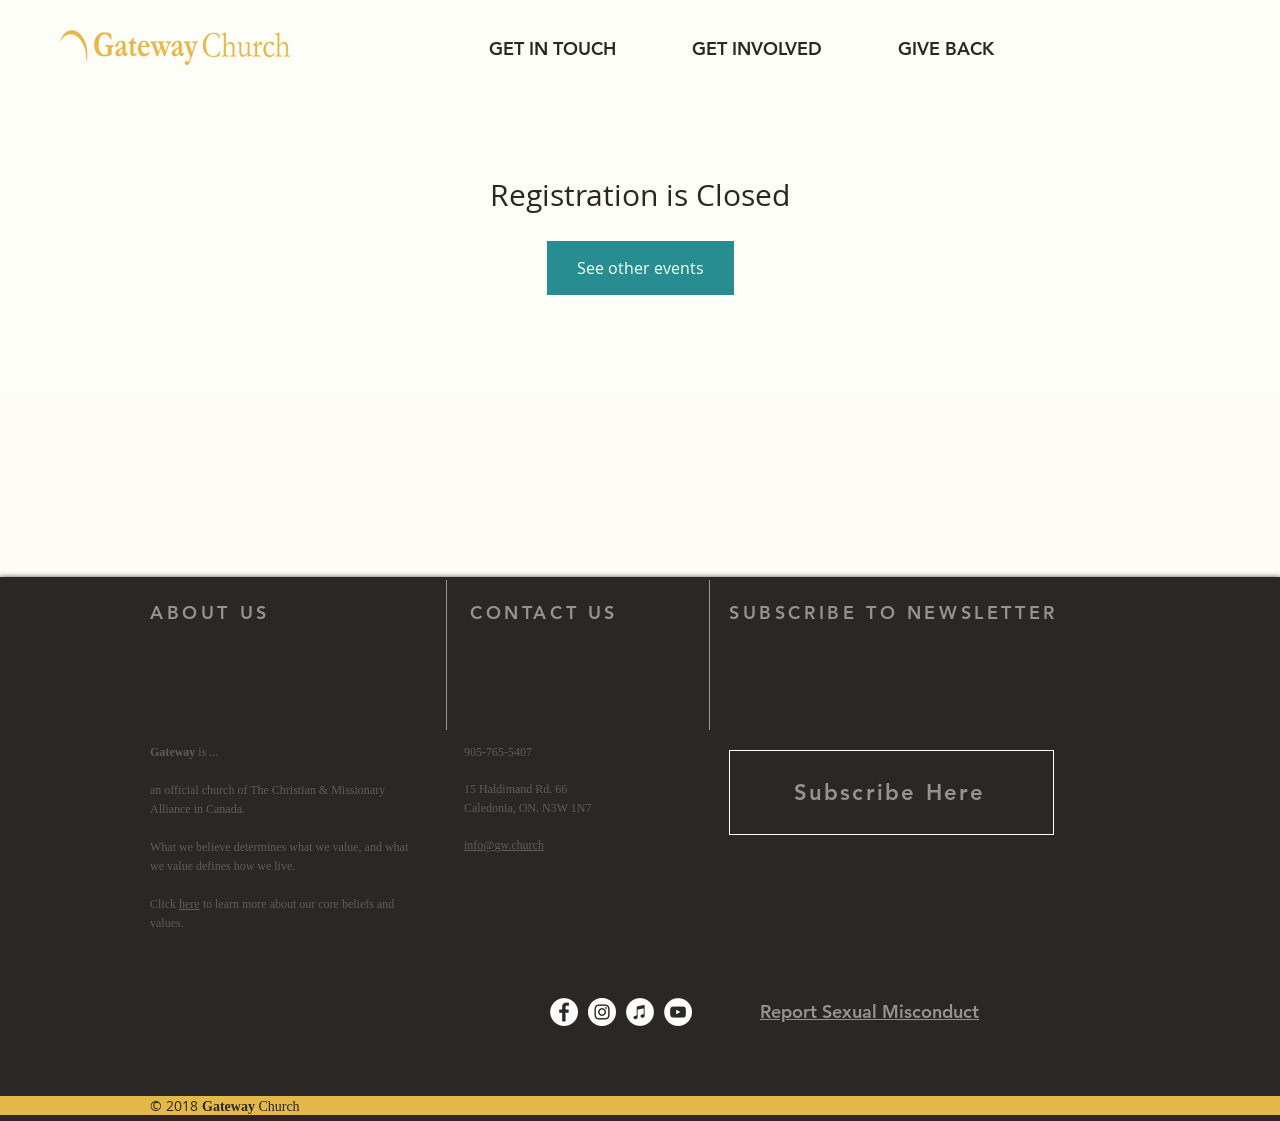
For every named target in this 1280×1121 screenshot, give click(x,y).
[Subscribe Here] (891, 792)
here (189, 904)
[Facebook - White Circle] (564, 1012)
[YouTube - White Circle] (678, 1012)
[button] (552, 48)
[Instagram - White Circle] (602, 1012)
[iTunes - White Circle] (640, 1012)
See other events (640, 268)
